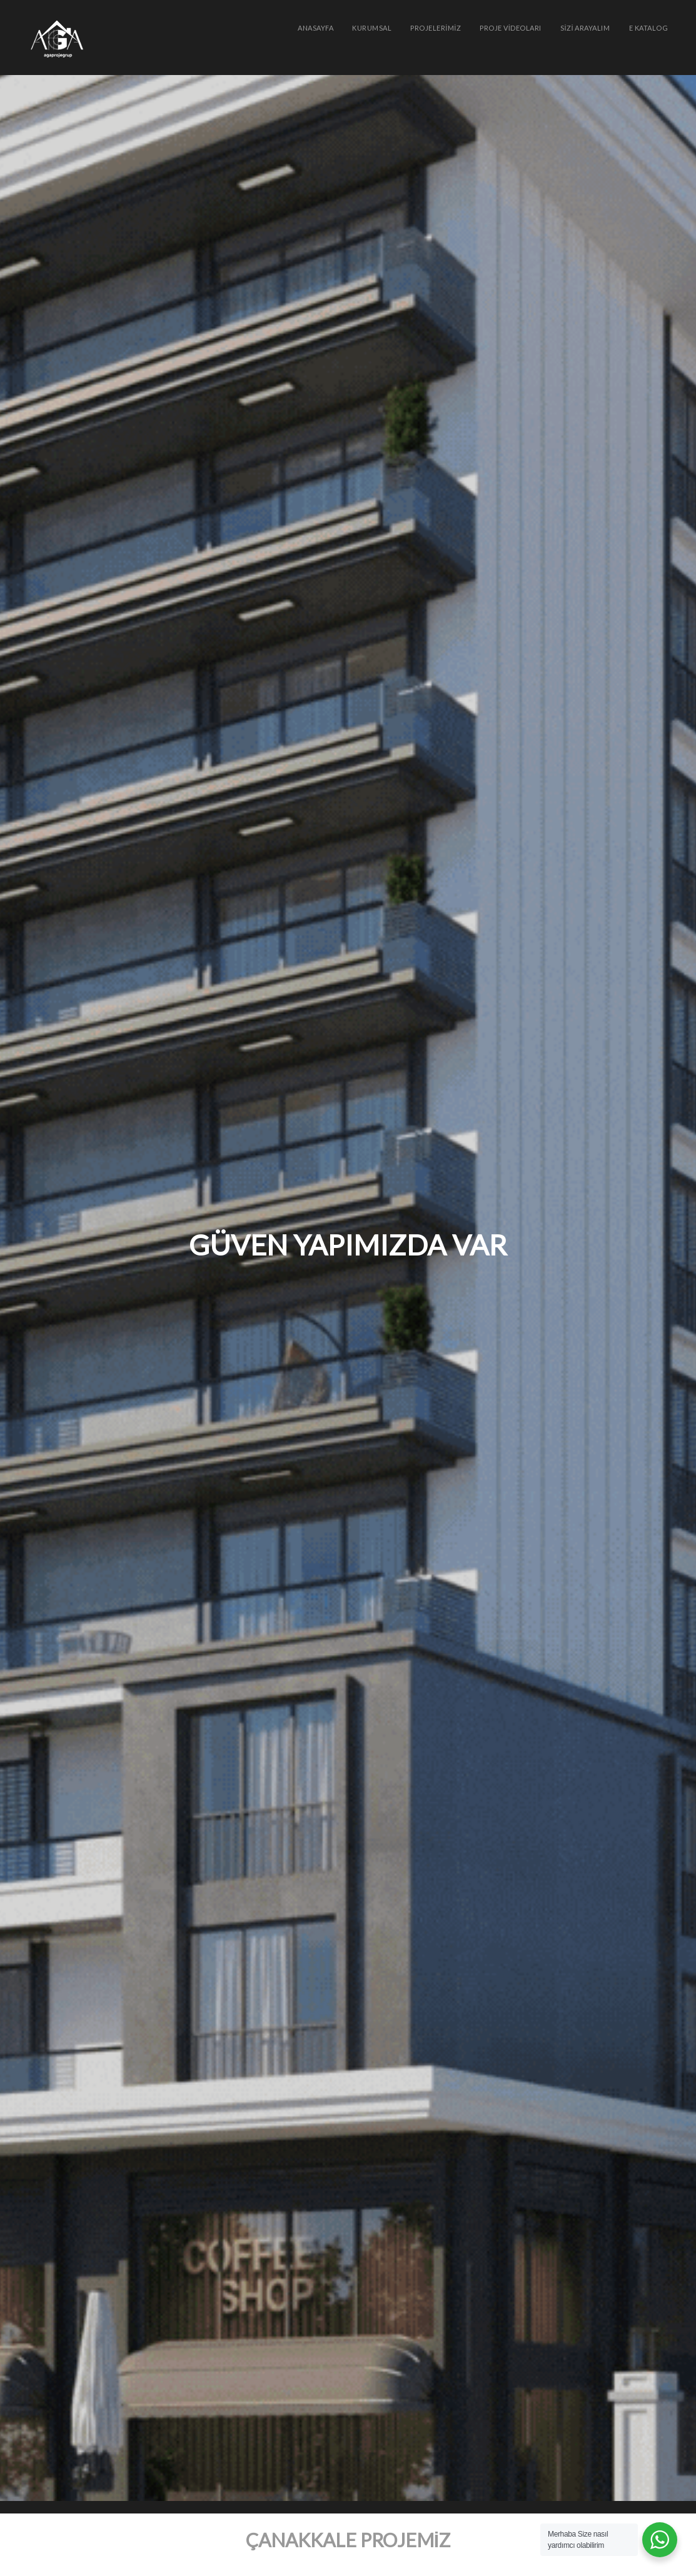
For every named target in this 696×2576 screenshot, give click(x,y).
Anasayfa (315, 28)
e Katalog (648, 28)
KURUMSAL (371, 28)
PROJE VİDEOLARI (511, 28)
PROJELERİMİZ (435, 28)
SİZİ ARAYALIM (585, 28)
